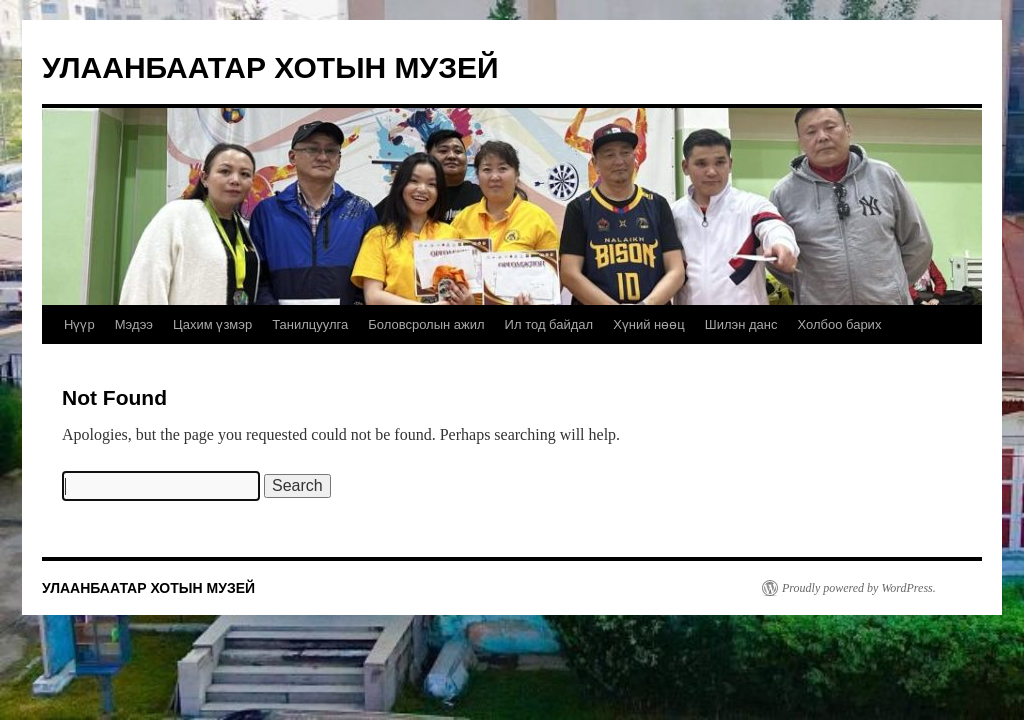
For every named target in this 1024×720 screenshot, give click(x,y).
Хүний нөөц (649, 324)
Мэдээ (134, 324)
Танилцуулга (310, 324)
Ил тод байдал (549, 324)
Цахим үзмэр (212, 324)
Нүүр (79, 324)
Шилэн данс (741, 324)
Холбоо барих (839, 324)
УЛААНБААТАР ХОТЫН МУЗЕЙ (270, 67)
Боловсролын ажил (426, 324)
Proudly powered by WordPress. (859, 588)
